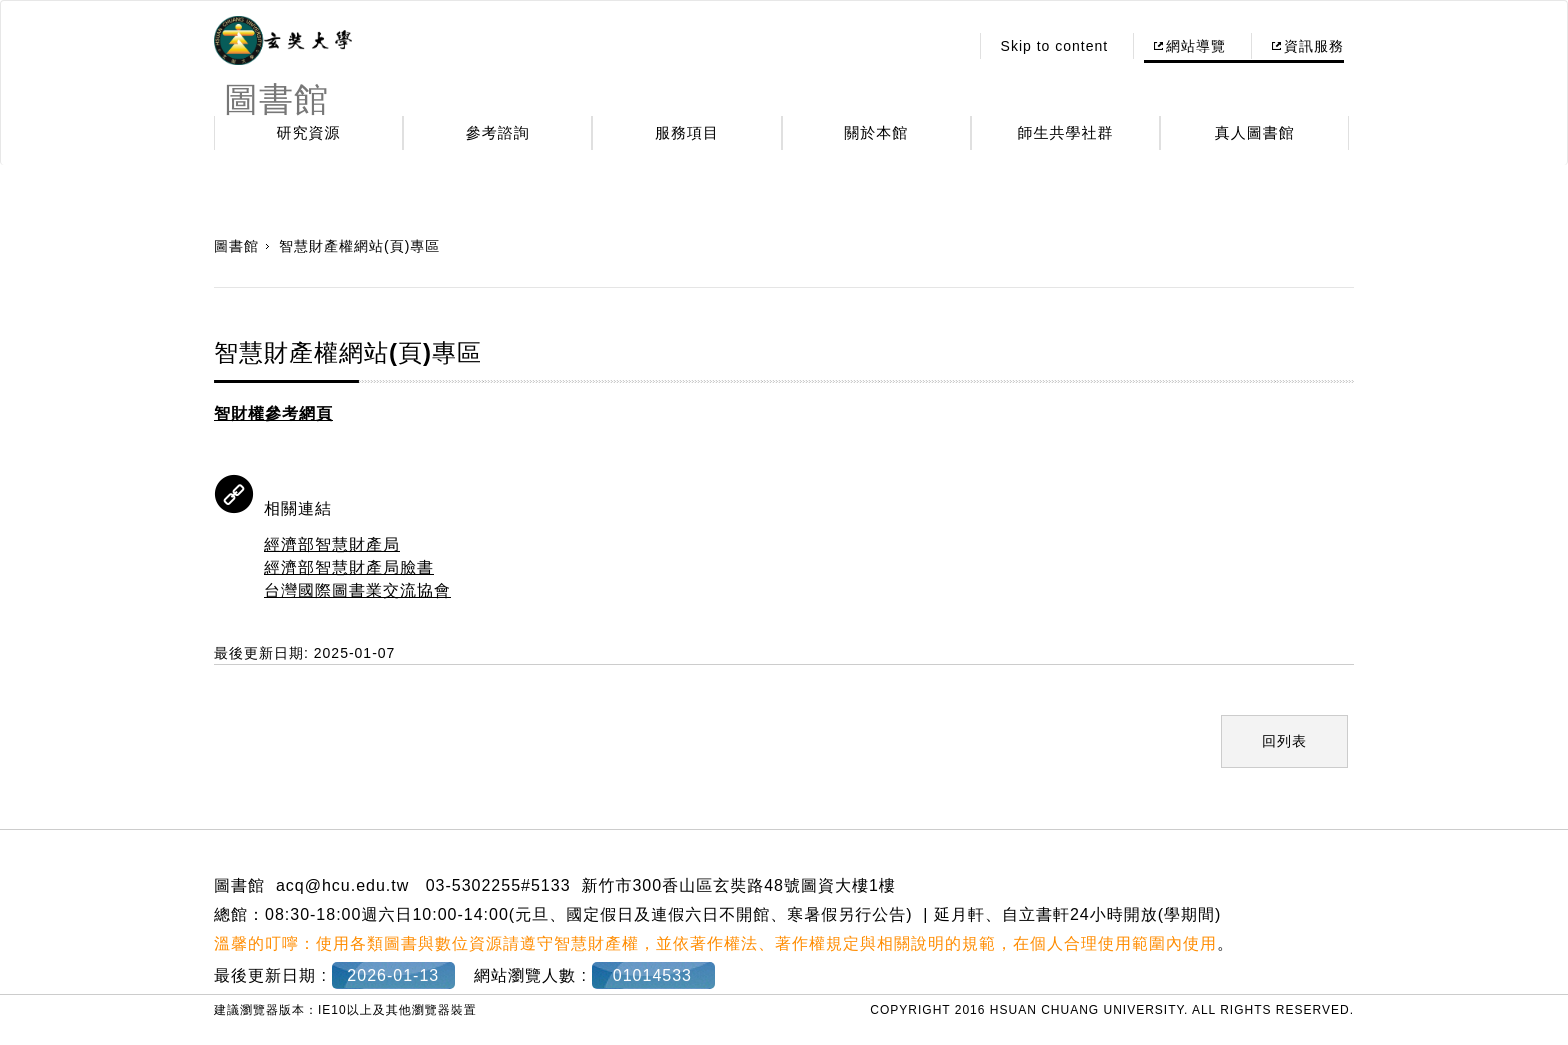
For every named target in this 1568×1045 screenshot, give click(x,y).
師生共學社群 (1066, 132)
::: (947, 46)
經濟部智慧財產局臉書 (349, 567)
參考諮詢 (498, 132)
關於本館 (876, 132)
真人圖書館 (1255, 132)
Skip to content (1055, 46)
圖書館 (236, 246)
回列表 (1284, 741)
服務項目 (687, 132)
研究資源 (309, 132)
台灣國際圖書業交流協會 (357, 590)
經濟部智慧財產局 (332, 544)
